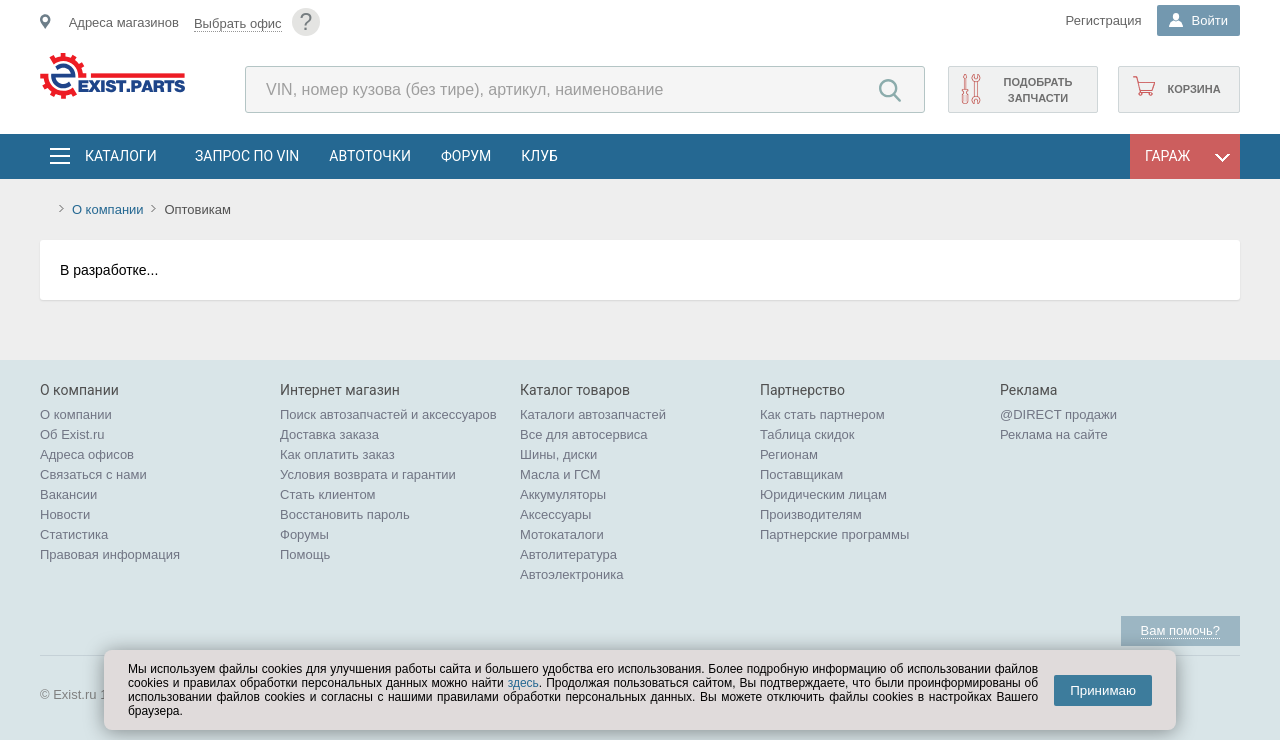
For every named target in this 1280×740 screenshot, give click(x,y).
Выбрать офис (238, 23)
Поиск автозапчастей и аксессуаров (388, 414)
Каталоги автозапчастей (593, 414)
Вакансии (68, 494)
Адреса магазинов (124, 22)
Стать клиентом (328, 494)
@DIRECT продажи (1058, 414)
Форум (466, 156)
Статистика (74, 534)
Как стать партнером (822, 414)
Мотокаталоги (562, 534)
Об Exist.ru (72, 434)
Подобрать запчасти (1037, 90)
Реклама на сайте (1054, 434)
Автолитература (568, 554)
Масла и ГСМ (560, 474)
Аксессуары (555, 514)
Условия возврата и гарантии (368, 474)
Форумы (304, 534)
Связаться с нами (93, 474)
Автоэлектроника (571, 574)
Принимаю (1103, 690)
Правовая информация (110, 554)
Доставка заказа (329, 434)
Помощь (305, 554)
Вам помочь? (1180, 630)
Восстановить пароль (345, 514)
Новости (65, 514)
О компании (108, 209)
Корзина (1193, 89)
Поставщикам (801, 474)
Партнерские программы (834, 534)
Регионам (789, 454)
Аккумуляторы (563, 494)
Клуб (539, 156)
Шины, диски (558, 454)
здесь (523, 683)
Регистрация (1104, 20)
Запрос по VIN (247, 156)
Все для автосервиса (584, 434)
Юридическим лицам (823, 494)
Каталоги (120, 156)
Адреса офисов (87, 454)
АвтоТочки (370, 156)
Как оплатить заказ (337, 454)
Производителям (811, 514)
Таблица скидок (807, 434)
